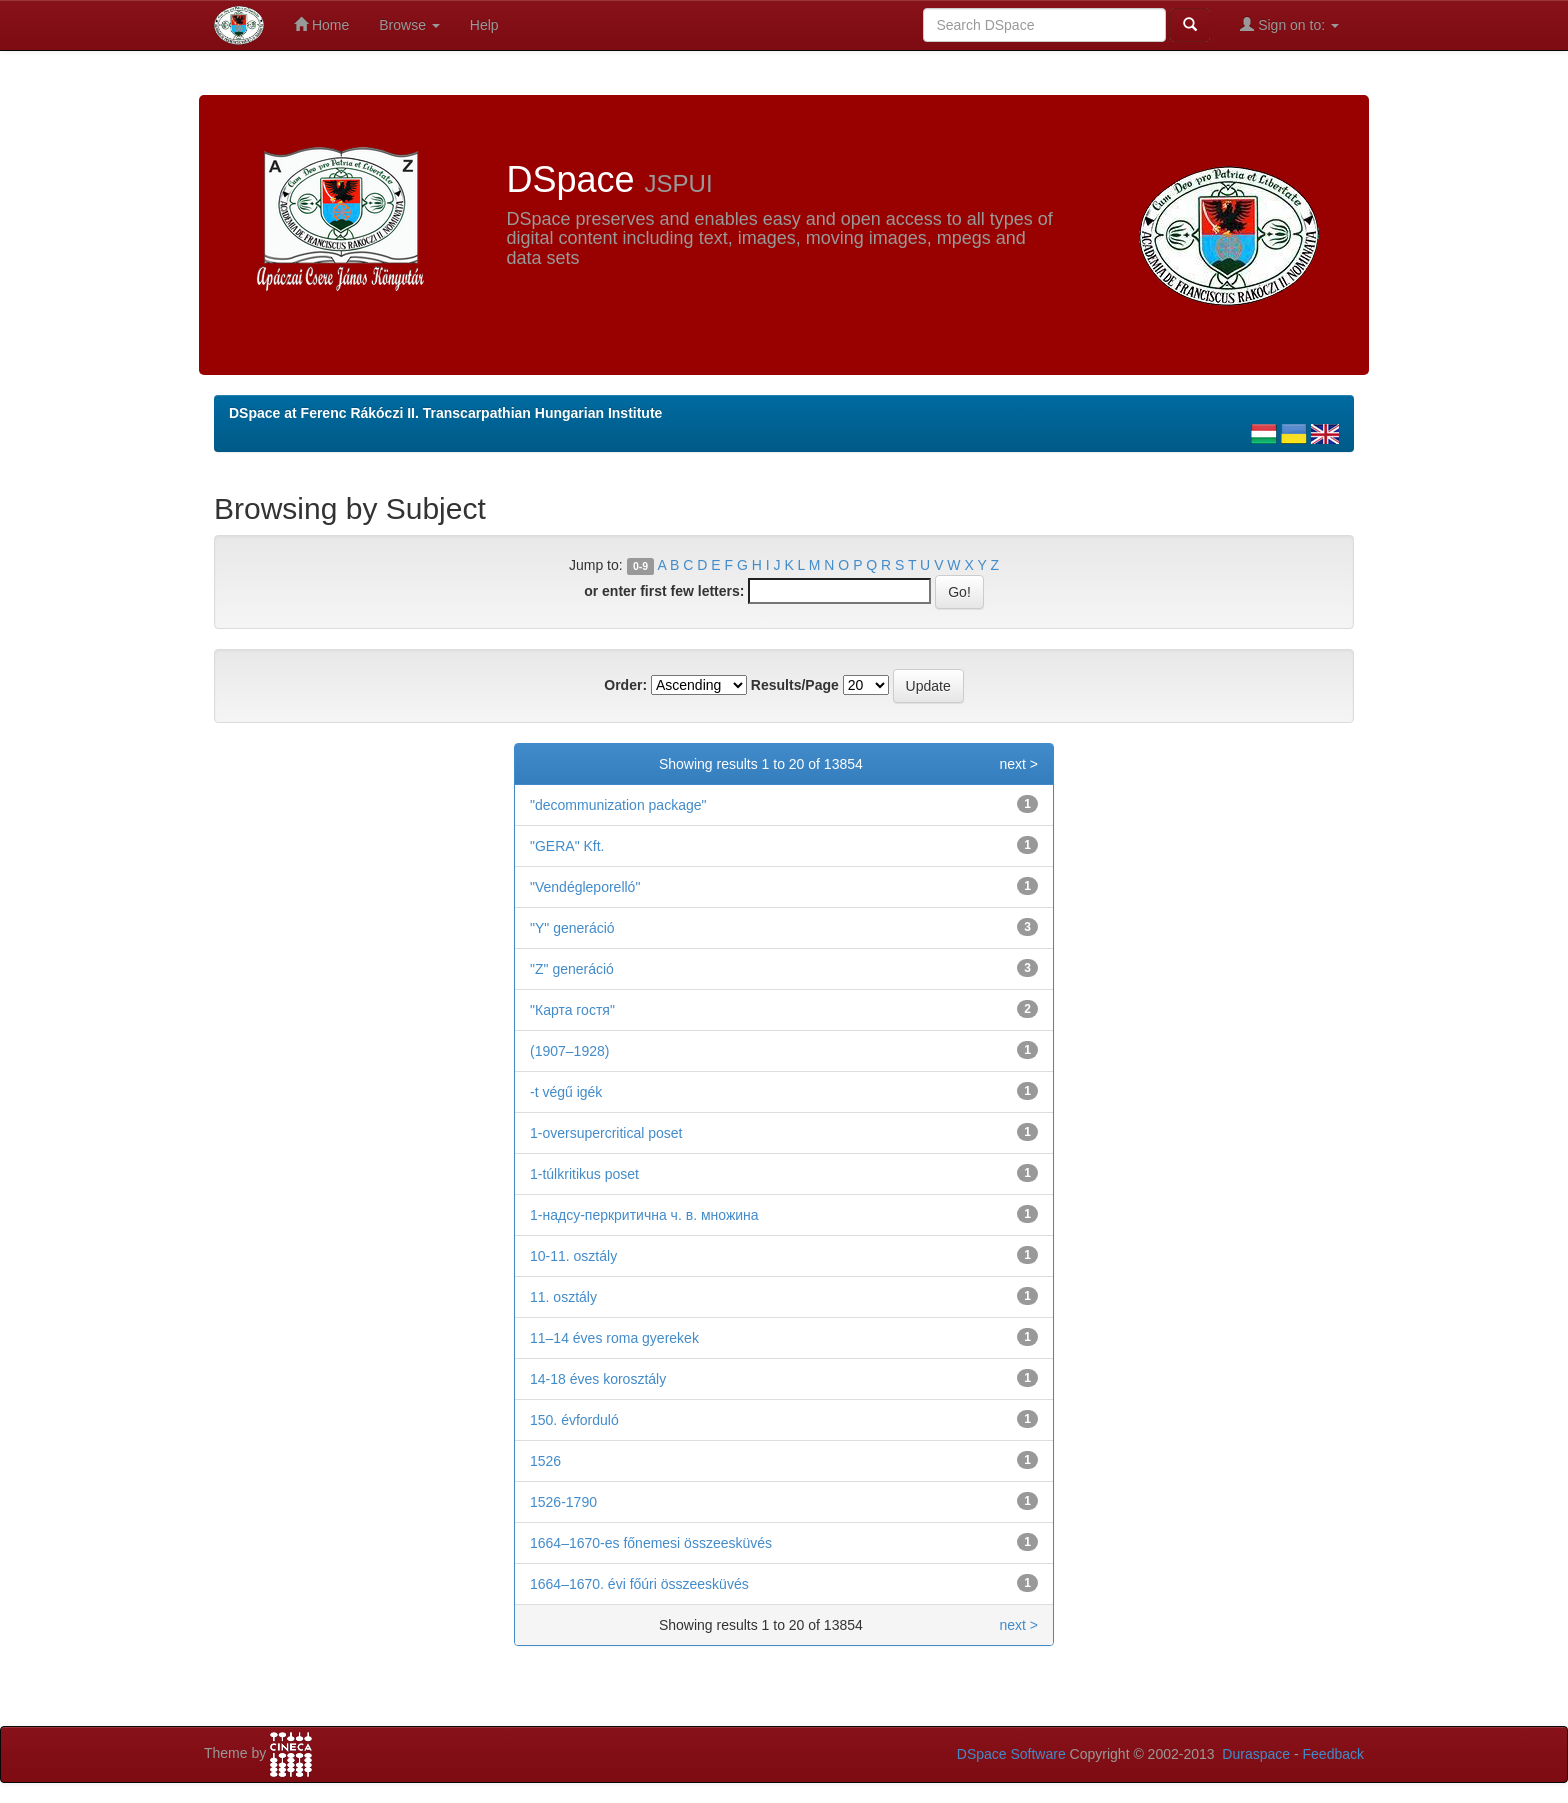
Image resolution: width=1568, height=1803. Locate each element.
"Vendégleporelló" (585, 887)
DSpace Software (1011, 1754)
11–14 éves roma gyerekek (614, 1338)
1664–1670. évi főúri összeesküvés (639, 1584)
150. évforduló (574, 1420)
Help (484, 25)
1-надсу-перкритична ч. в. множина (644, 1215)
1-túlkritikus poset (584, 1174)
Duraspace (1256, 1754)
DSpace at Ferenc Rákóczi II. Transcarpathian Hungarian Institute (445, 413)
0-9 (640, 566)
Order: (625, 685)
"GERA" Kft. (567, 846)
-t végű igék (566, 1092)
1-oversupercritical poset (606, 1133)
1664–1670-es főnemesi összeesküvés (651, 1543)
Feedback (1333, 1754)
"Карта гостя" (572, 1010)
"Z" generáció (572, 969)
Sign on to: (1289, 24)
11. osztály (563, 1297)
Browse (409, 25)
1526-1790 (563, 1502)
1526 (545, 1461)
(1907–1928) (569, 1051)
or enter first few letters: (664, 591)
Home (321, 24)
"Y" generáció (572, 928)
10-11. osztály (573, 1256)
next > (1018, 764)
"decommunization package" (618, 805)
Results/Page (795, 685)
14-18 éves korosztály (598, 1379)
